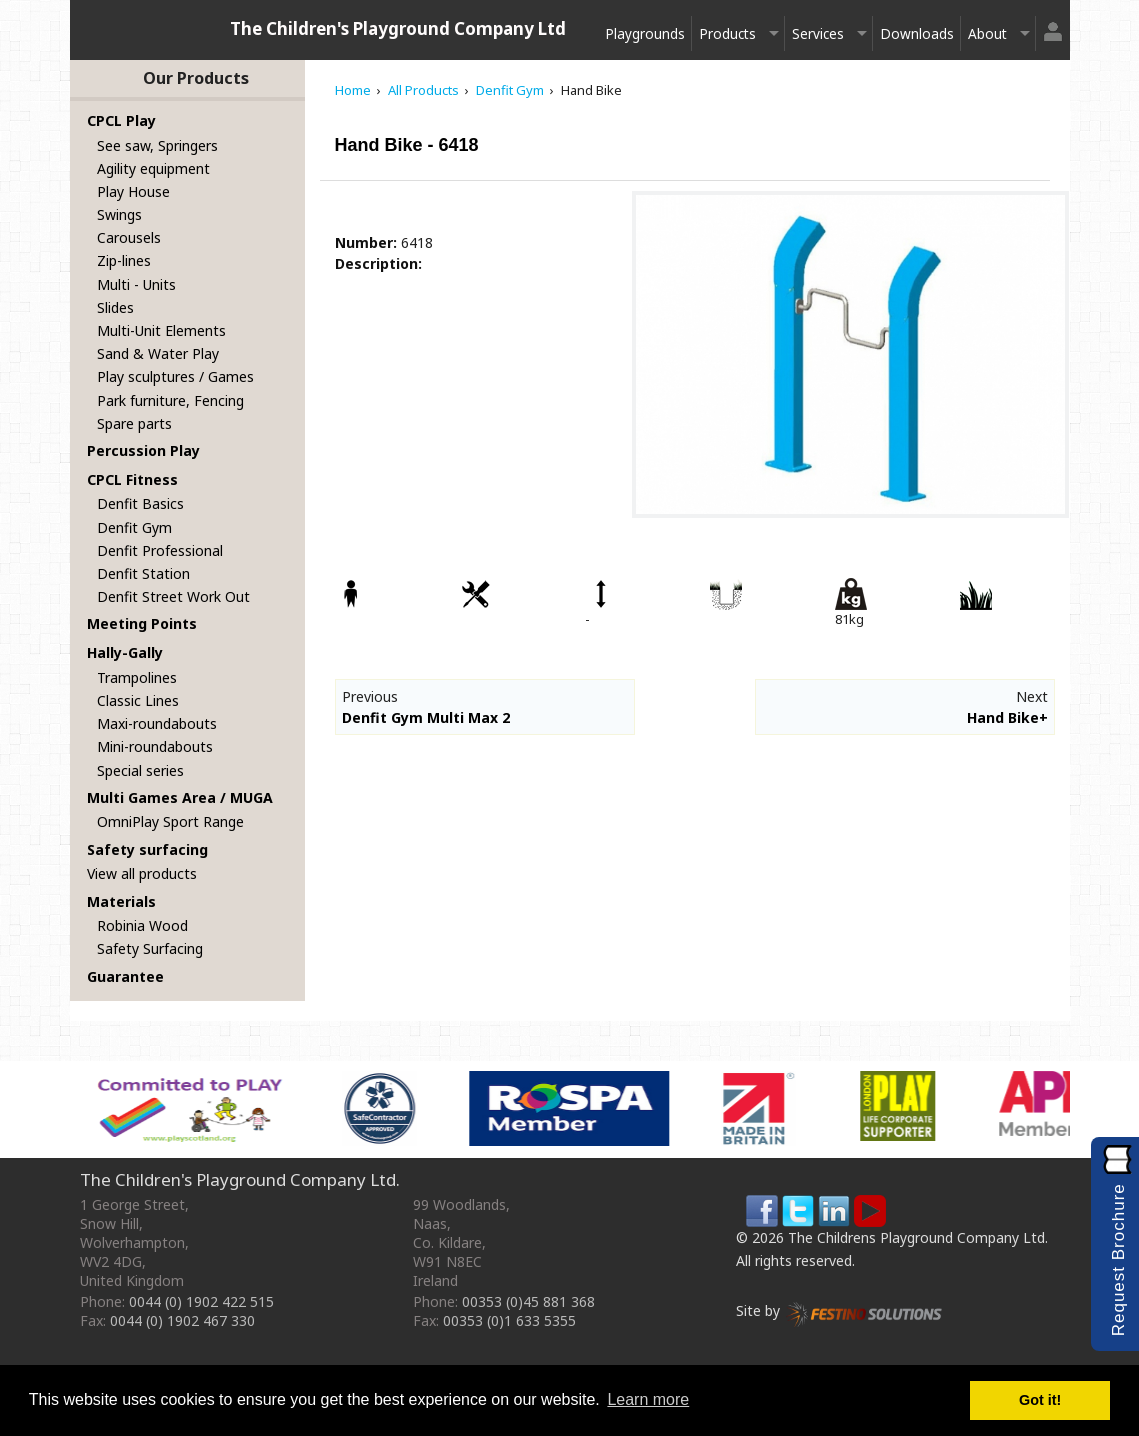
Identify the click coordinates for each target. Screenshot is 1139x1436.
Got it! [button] (1040, 1400)
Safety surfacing (147, 849)
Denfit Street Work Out (173, 596)
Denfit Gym (134, 527)
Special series (140, 770)
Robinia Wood (142, 925)
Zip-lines (124, 260)
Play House (133, 191)
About (987, 33)
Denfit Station (143, 573)
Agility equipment (153, 168)
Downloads (917, 33)
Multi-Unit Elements (161, 330)
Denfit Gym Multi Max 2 (426, 717)
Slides (115, 307)
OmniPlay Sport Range (170, 821)
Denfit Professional (160, 550)
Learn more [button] (648, 1399)
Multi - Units (136, 284)
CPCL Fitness (132, 479)
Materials (121, 901)
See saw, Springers (157, 145)
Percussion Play (143, 450)
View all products (142, 873)
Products (727, 33)
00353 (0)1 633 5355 (509, 1320)
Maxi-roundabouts (157, 723)
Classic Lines (138, 700)
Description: (378, 263)
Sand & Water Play (158, 353)
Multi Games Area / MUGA (180, 797)
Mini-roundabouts (155, 746)
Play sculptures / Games (175, 376)
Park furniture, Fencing (170, 400)
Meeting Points (142, 623)
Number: (366, 242)
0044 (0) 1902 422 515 (201, 1301)
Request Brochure (1118, 1259)
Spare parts (134, 423)
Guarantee (125, 976)
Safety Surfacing (150, 948)
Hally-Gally (125, 652)
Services (818, 33)
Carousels (129, 237)
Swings (119, 214)
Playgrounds (645, 33)
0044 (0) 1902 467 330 (182, 1320)
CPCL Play (121, 120)
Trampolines (137, 677)
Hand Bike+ (1007, 717)
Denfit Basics (140, 503)
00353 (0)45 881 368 (528, 1301)
